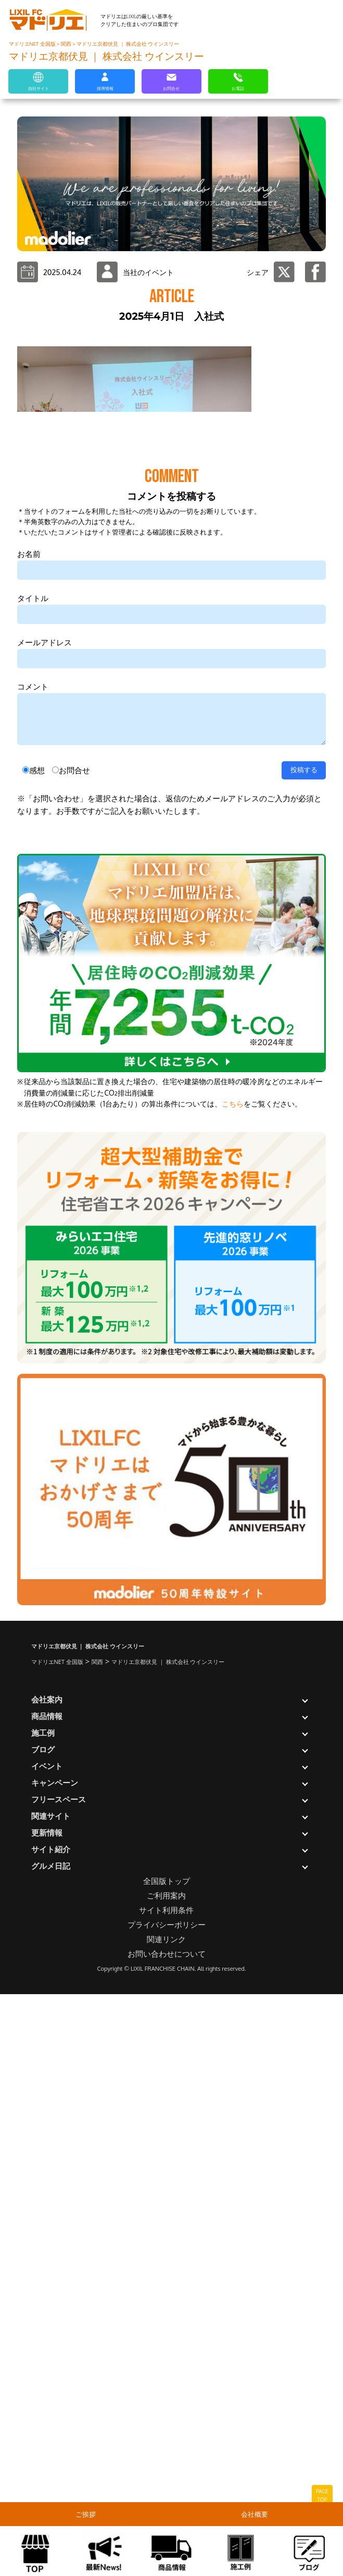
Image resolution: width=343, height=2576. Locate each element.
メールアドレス (44, 1223)
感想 (37, 1351)
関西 (66, 44)
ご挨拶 (87, 2513)
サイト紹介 (50, 2430)
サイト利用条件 (166, 2490)
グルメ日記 (50, 2446)
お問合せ (74, 1351)
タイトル (32, 1178)
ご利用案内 (166, 2476)
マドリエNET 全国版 (33, 44)
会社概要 (256, 2513)
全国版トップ (166, 2461)
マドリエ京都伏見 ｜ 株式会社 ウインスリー (128, 44)
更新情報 (46, 2413)
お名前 (29, 1134)
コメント (32, 1267)
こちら (233, 1684)
